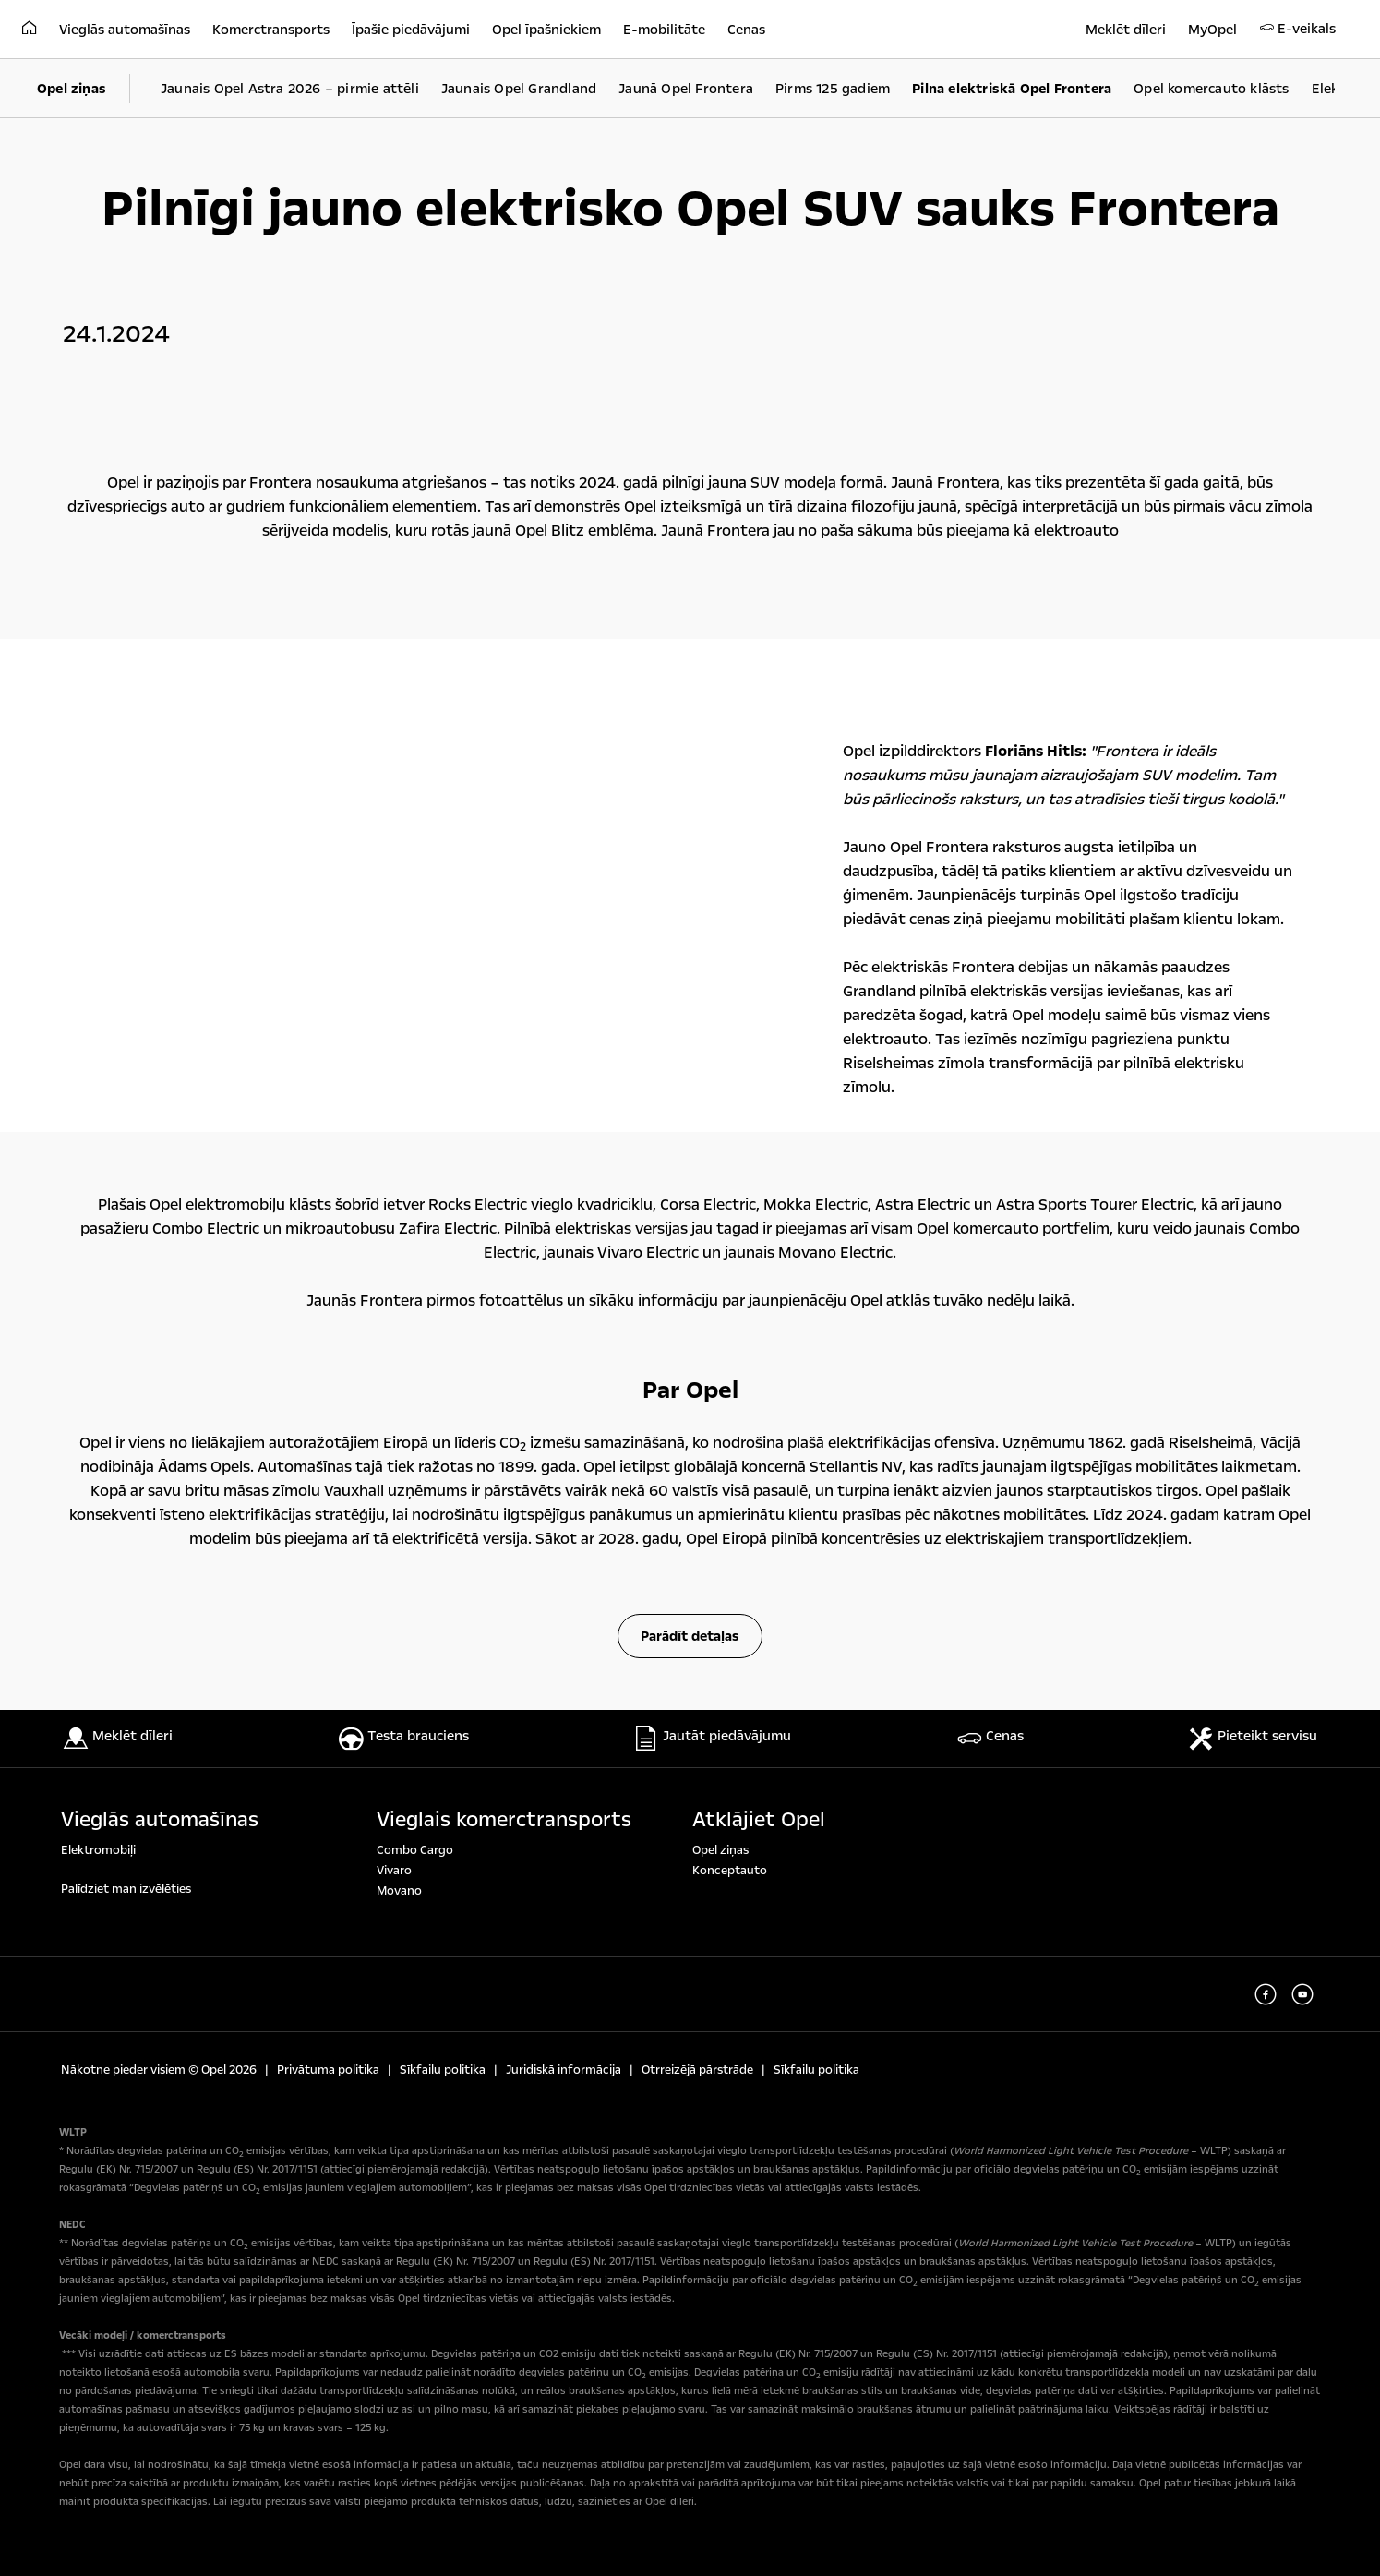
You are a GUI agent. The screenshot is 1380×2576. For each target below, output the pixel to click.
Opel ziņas (720, 1850)
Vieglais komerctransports (504, 1820)
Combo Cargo (415, 1850)
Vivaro (394, 1870)
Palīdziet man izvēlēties (126, 1889)
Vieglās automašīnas (159, 1820)
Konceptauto (729, 1870)
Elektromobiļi (98, 1850)
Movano (399, 1891)
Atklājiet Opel (758, 1820)
